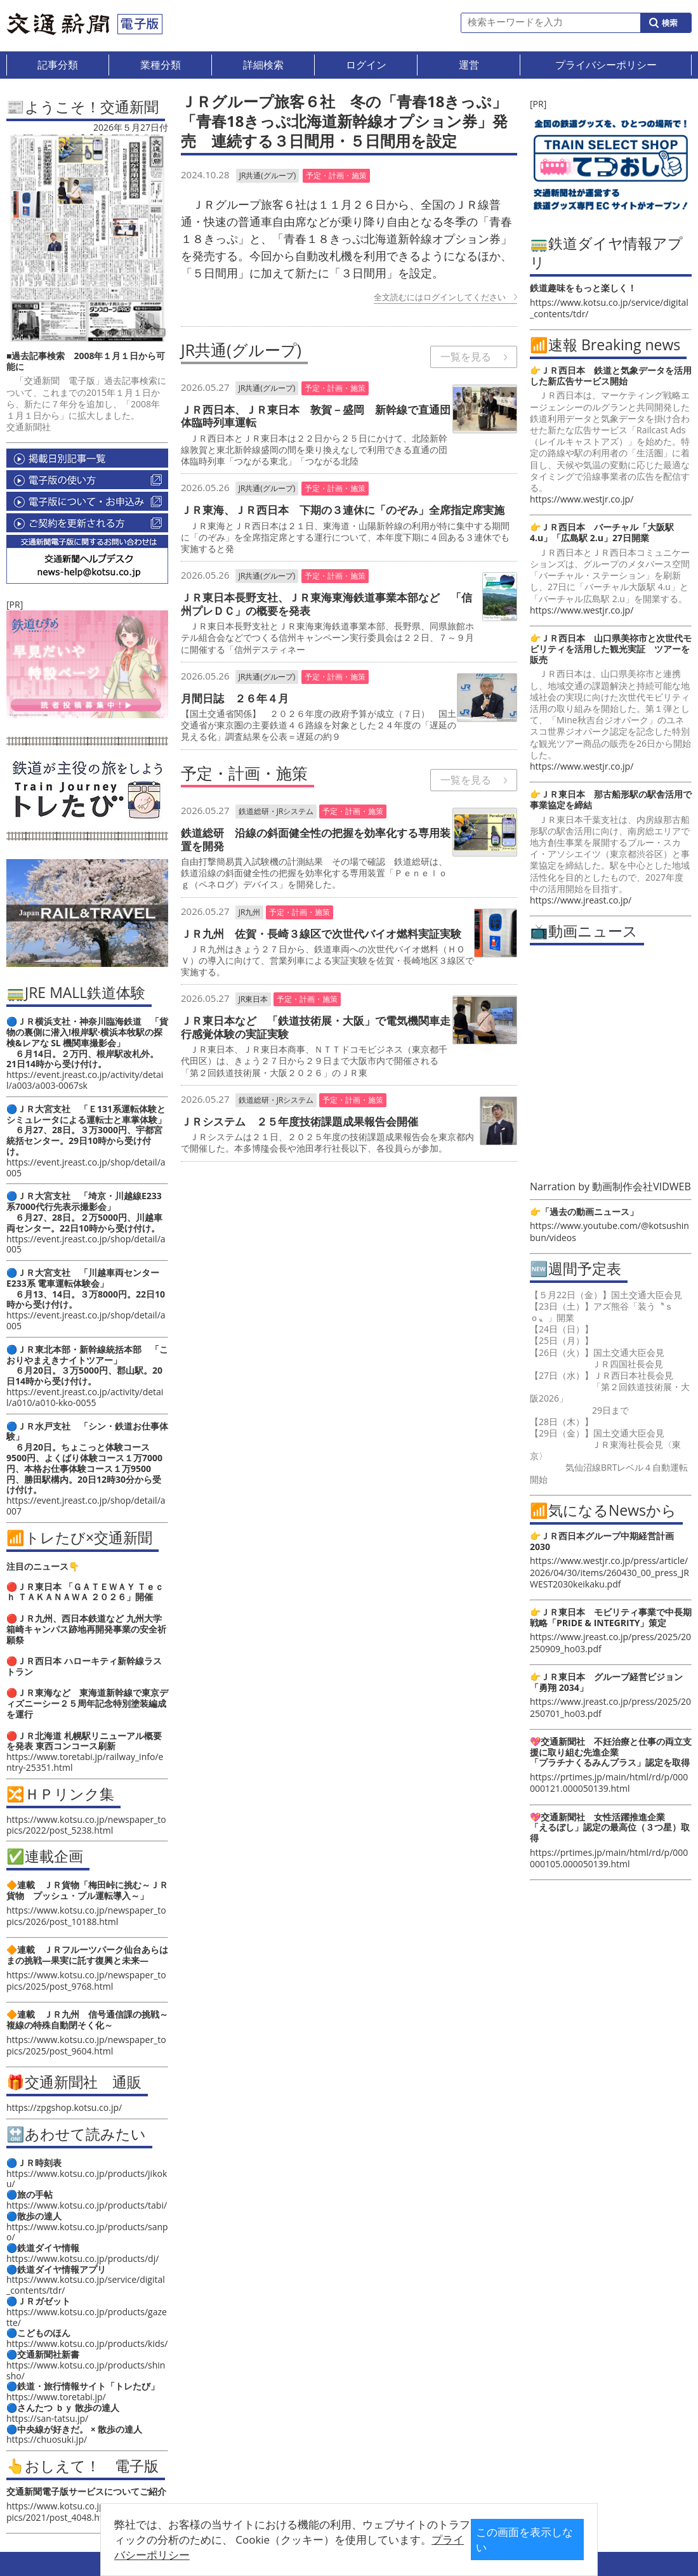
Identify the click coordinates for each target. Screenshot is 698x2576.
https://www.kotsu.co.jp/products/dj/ (82, 2258)
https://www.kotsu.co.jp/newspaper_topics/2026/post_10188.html (86, 1916)
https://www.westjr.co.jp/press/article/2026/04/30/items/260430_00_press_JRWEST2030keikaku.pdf (609, 1571)
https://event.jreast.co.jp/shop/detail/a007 (86, 1505)
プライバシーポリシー (353, 2549)
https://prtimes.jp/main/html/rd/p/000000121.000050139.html (609, 1782)
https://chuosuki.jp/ (46, 2439)
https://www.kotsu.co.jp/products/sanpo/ (87, 2232)
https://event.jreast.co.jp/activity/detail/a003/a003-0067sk (84, 1079)
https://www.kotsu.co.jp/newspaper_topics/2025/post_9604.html (86, 2045)
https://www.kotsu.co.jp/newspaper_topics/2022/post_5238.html (86, 1824)
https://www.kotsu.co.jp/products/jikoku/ (86, 2178)
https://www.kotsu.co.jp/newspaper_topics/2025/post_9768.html (86, 1980)
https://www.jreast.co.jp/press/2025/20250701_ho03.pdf (610, 1707)
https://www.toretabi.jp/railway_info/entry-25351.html (84, 1762)
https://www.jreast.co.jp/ (580, 900)
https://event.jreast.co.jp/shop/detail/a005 (86, 1167)
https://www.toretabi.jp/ (56, 2397)
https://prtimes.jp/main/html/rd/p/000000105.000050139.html (609, 1858)
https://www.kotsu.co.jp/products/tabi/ (86, 2205)
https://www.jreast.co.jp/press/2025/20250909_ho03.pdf (610, 1642)
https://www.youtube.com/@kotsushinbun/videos (609, 1231)
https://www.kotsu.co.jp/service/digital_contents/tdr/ (85, 2284)
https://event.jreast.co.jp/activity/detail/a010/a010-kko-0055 (84, 1397)
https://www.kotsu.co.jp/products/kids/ (87, 2343)
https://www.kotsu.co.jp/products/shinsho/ (85, 2370)
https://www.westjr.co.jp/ (581, 499)
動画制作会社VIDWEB (641, 1186)
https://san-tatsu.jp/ (47, 2418)
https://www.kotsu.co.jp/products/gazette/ (86, 2317)
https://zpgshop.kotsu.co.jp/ (64, 2107)
